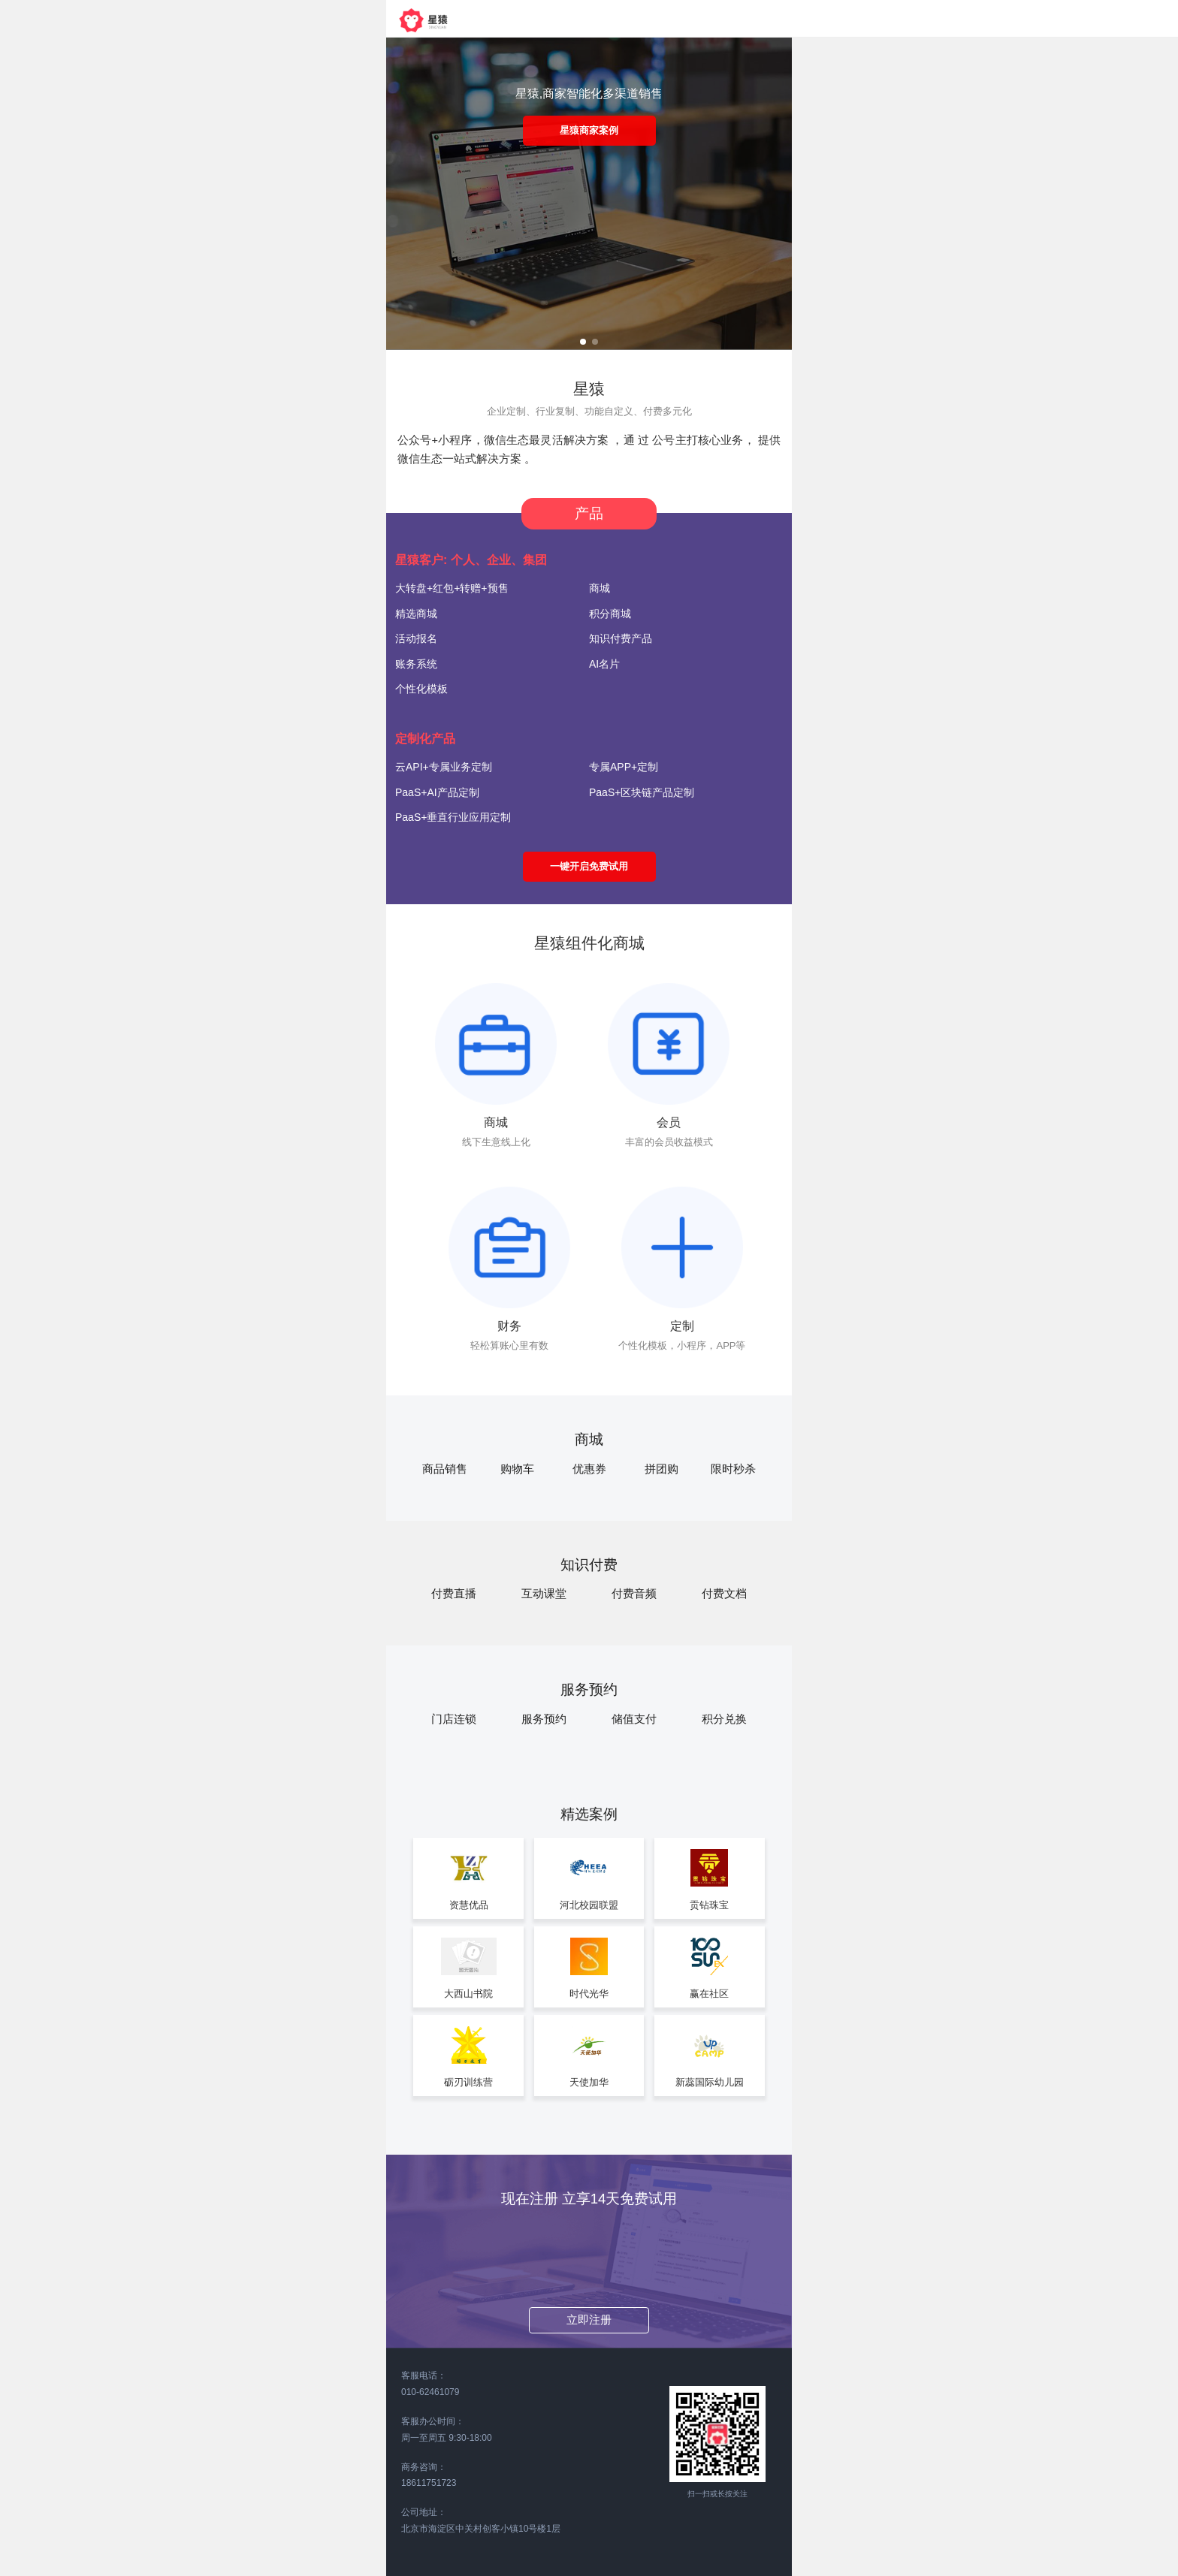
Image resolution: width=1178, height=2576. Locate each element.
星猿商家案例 (589, 130)
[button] (583, 342)
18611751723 (428, 2483)
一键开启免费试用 (589, 866)
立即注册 (589, 2320)
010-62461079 (430, 2392)
